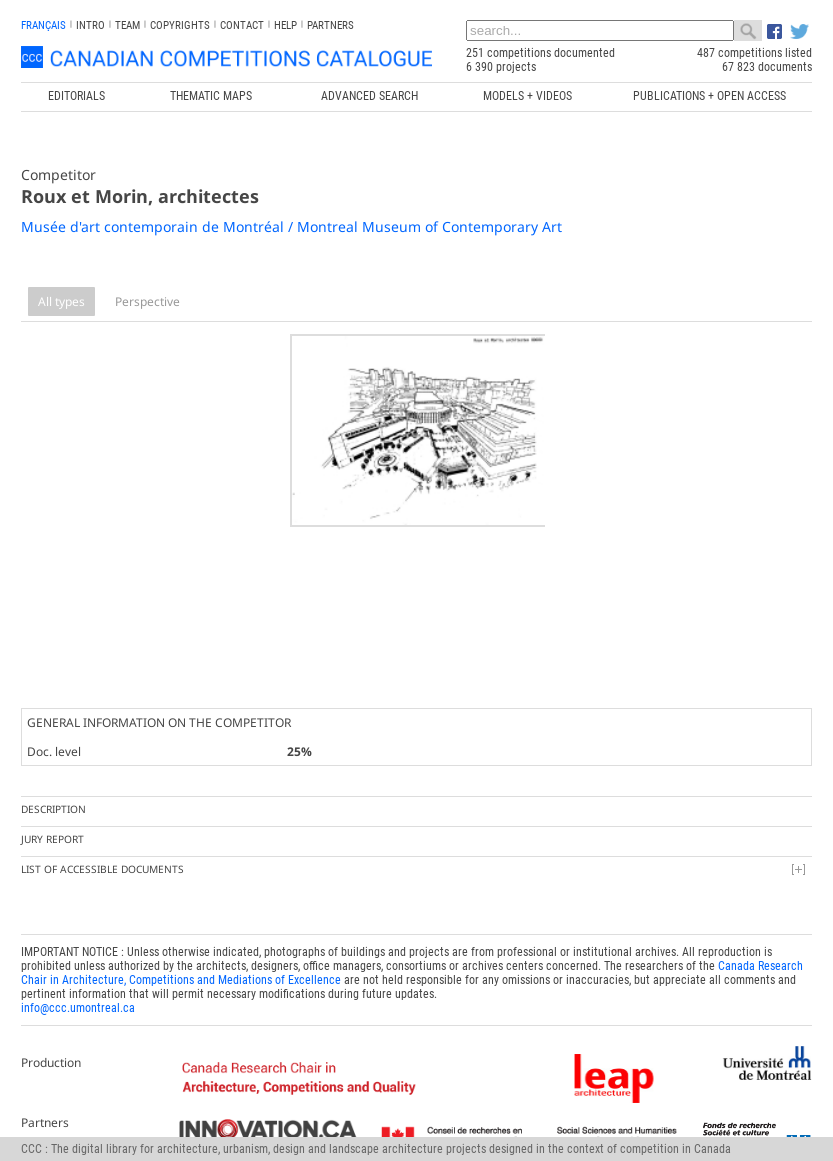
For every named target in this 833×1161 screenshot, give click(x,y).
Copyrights (180, 25)
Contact (242, 25)
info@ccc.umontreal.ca (78, 1003)
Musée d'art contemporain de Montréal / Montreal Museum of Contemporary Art (291, 226)
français (43, 25)
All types (61, 301)
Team (127, 25)
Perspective (147, 301)
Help (285, 25)
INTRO (90, 25)
